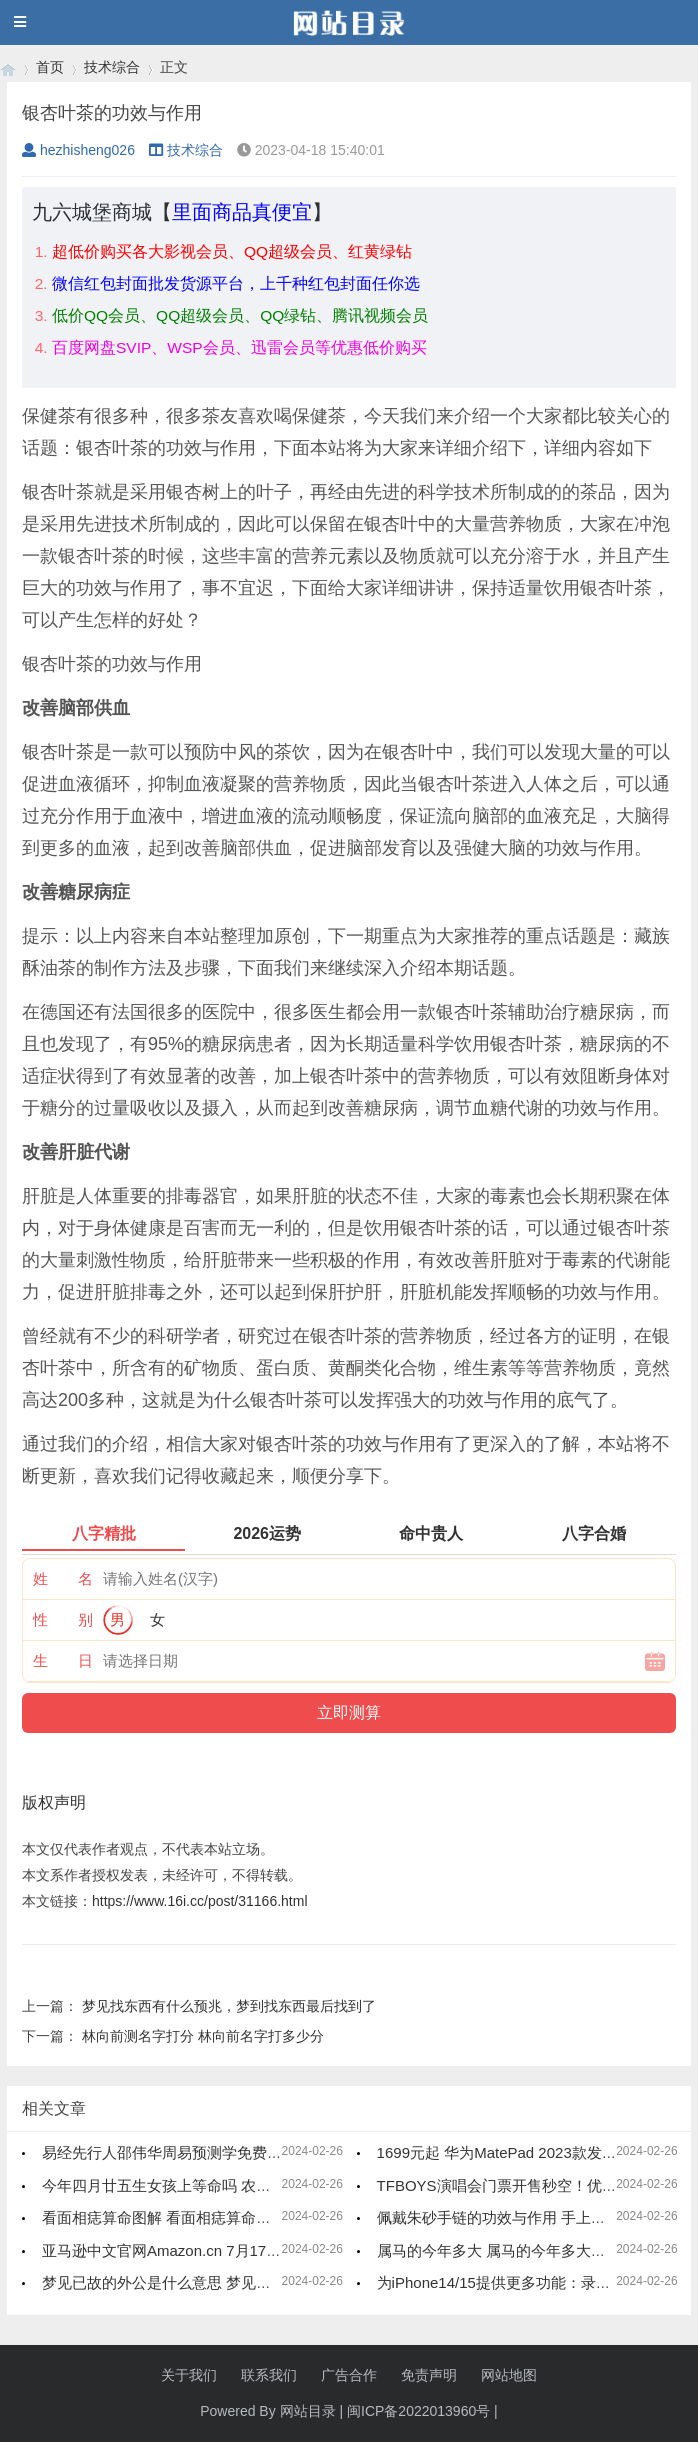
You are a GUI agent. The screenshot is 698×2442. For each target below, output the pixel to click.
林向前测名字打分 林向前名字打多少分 (203, 2036)
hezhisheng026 (78, 150)
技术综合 (112, 67)
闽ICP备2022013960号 (418, 2411)
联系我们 (269, 2375)
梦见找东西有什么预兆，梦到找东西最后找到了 (229, 2006)
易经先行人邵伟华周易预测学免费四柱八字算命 (199, 2152)
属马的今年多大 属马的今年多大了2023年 (516, 2250)
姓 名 (63, 1578)
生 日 (63, 1660)
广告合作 (349, 2375)
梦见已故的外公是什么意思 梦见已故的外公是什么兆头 (224, 2282)
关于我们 (189, 2375)
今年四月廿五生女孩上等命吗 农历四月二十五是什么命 (224, 2185)
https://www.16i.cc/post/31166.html (200, 1901)
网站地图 (509, 2375)
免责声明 (429, 2375)
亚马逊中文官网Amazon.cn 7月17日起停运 (184, 2250)
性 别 (63, 1619)
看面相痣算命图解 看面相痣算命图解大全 (179, 2217)
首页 (50, 67)
